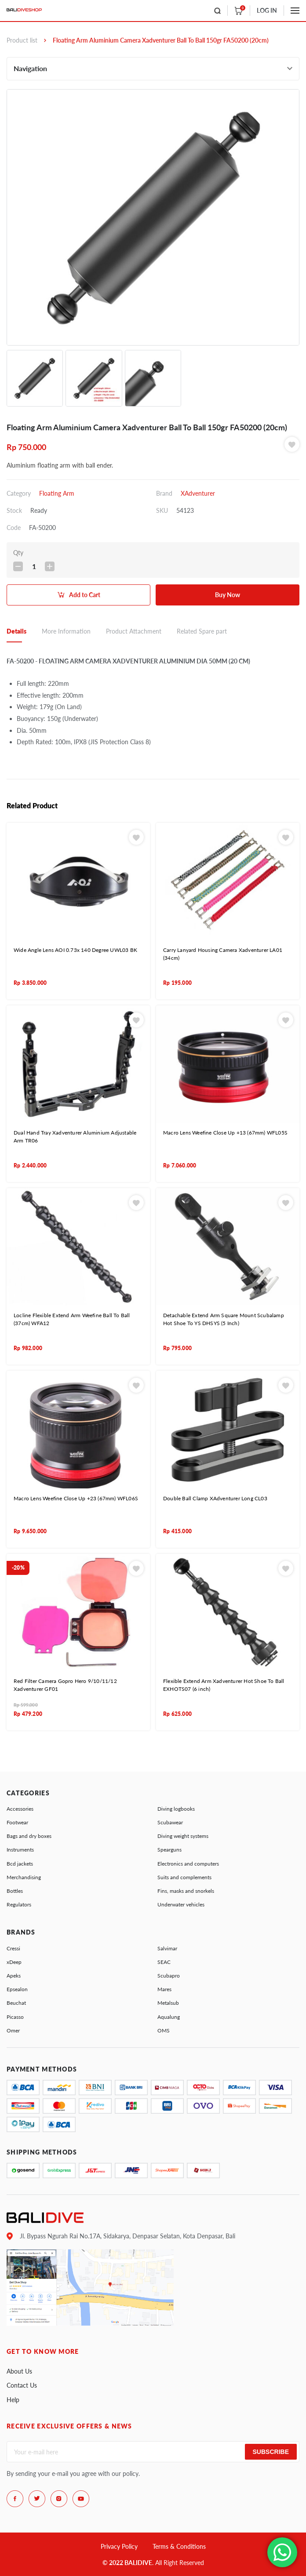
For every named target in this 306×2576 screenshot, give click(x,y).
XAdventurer (198, 493)
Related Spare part (202, 631)
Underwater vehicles (180, 1904)
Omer (13, 2030)
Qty (18, 552)
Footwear (17, 1822)
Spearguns (169, 1849)
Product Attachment (133, 631)
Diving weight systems (182, 1836)
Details (16, 631)
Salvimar (167, 1948)
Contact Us (22, 2385)
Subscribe (271, 2451)
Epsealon (17, 1989)
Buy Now (227, 594)
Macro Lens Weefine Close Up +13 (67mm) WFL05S (225, 1132)
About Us (19, 2371)
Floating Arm (56, 493)
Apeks (14, 1975)
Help (13, 2399)
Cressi (13, 1948)
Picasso (15, 2017)
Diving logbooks (176, 1808)
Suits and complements (184, 1877)
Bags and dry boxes (29, 1836)
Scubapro (168, 1975)
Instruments (20, 1849)
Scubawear (170, 1822)
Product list (22, 40)
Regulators (19, 1904)
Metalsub (168, 2003)
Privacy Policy (119, 2546)
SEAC (164, 1962)
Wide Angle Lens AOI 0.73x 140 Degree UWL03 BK (75, 950)
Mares (164, 1989)
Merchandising (24, 1877)
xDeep (14, 1962)
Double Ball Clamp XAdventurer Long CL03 (215, 1498)
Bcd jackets (20, 1863)
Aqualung (168, 2017)
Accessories (20, 1808)
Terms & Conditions (179, 2546)
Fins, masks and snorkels (185, 1891)
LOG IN (267, 10)
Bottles (15, 1891)
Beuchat (16, 2003)
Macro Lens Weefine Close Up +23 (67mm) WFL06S (76, 1498)
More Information (66, 631)
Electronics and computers (188, 1863)
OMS (163, 2030)
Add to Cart (84, 594)
